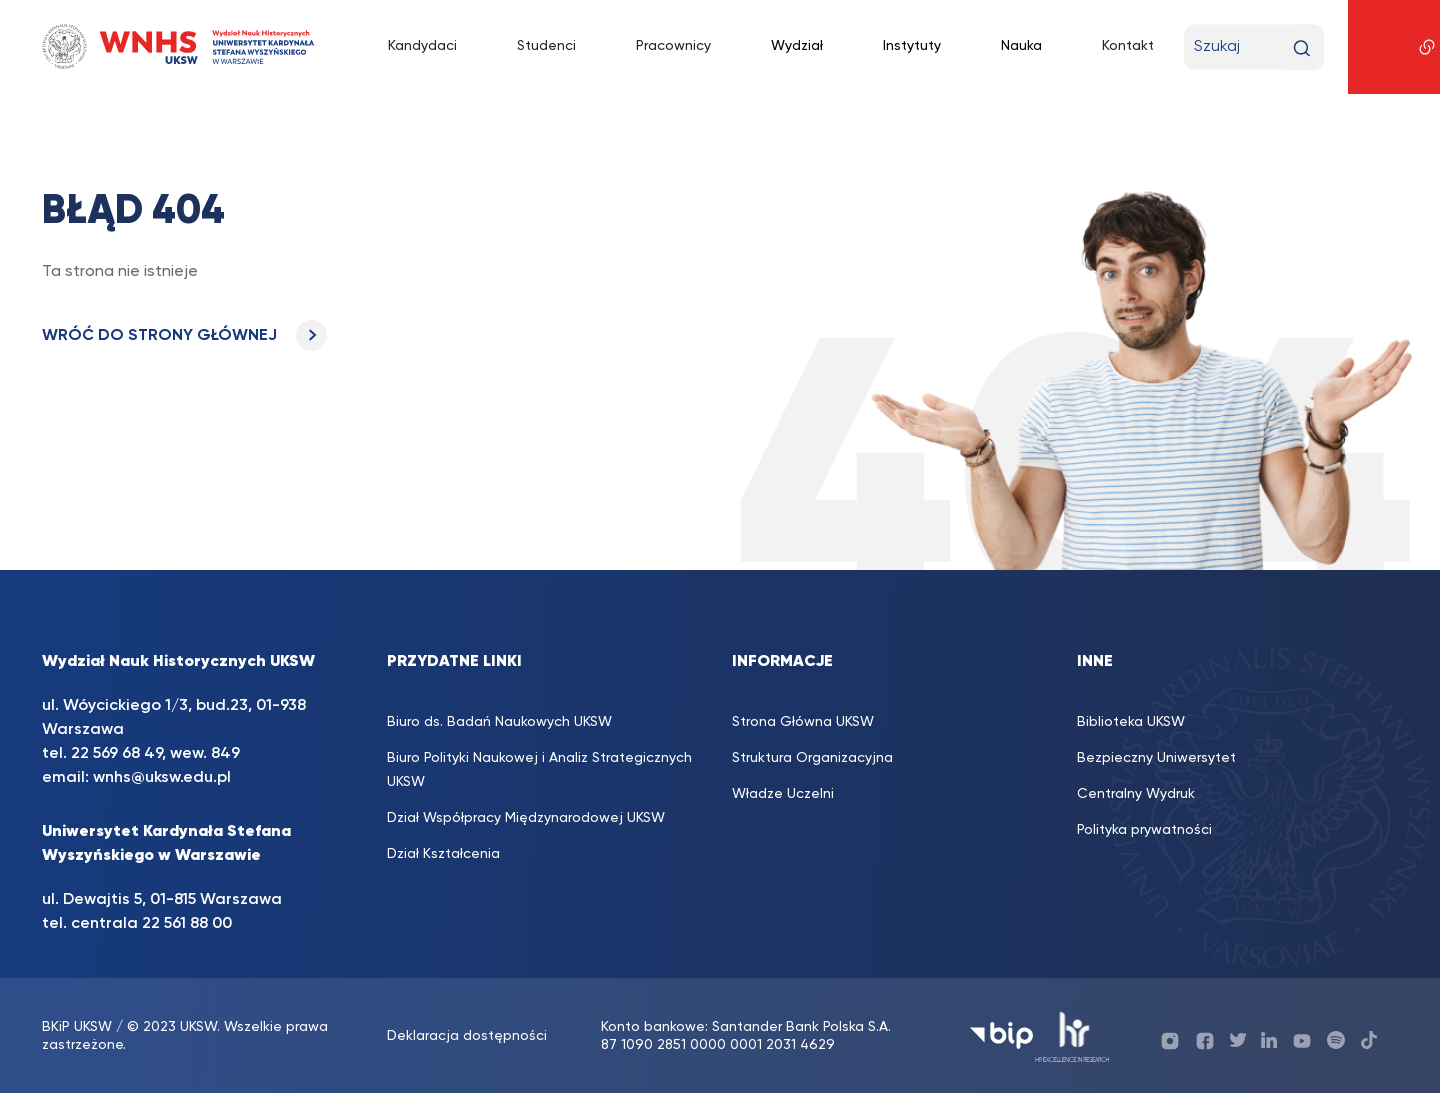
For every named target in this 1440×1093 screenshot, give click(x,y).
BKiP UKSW (77, 1027)
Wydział (797, 46)
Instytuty (912, 46)
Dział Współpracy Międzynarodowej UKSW (526, 818)
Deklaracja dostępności (467, 1036)
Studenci (546, 46)
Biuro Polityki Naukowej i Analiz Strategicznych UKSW (539, 770)
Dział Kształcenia (443, 854)
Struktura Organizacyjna (812, 758)
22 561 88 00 (187, 924)
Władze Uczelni (783, 794)
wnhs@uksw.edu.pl (162, 778)
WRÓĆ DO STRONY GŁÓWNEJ (184, 336)
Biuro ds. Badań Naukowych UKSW (499, 722)
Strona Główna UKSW (803, 722)
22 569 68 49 (116, 754)
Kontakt (1128, 46)
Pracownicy (673, 46)
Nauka (1021, 46)
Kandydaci (422, 46)
